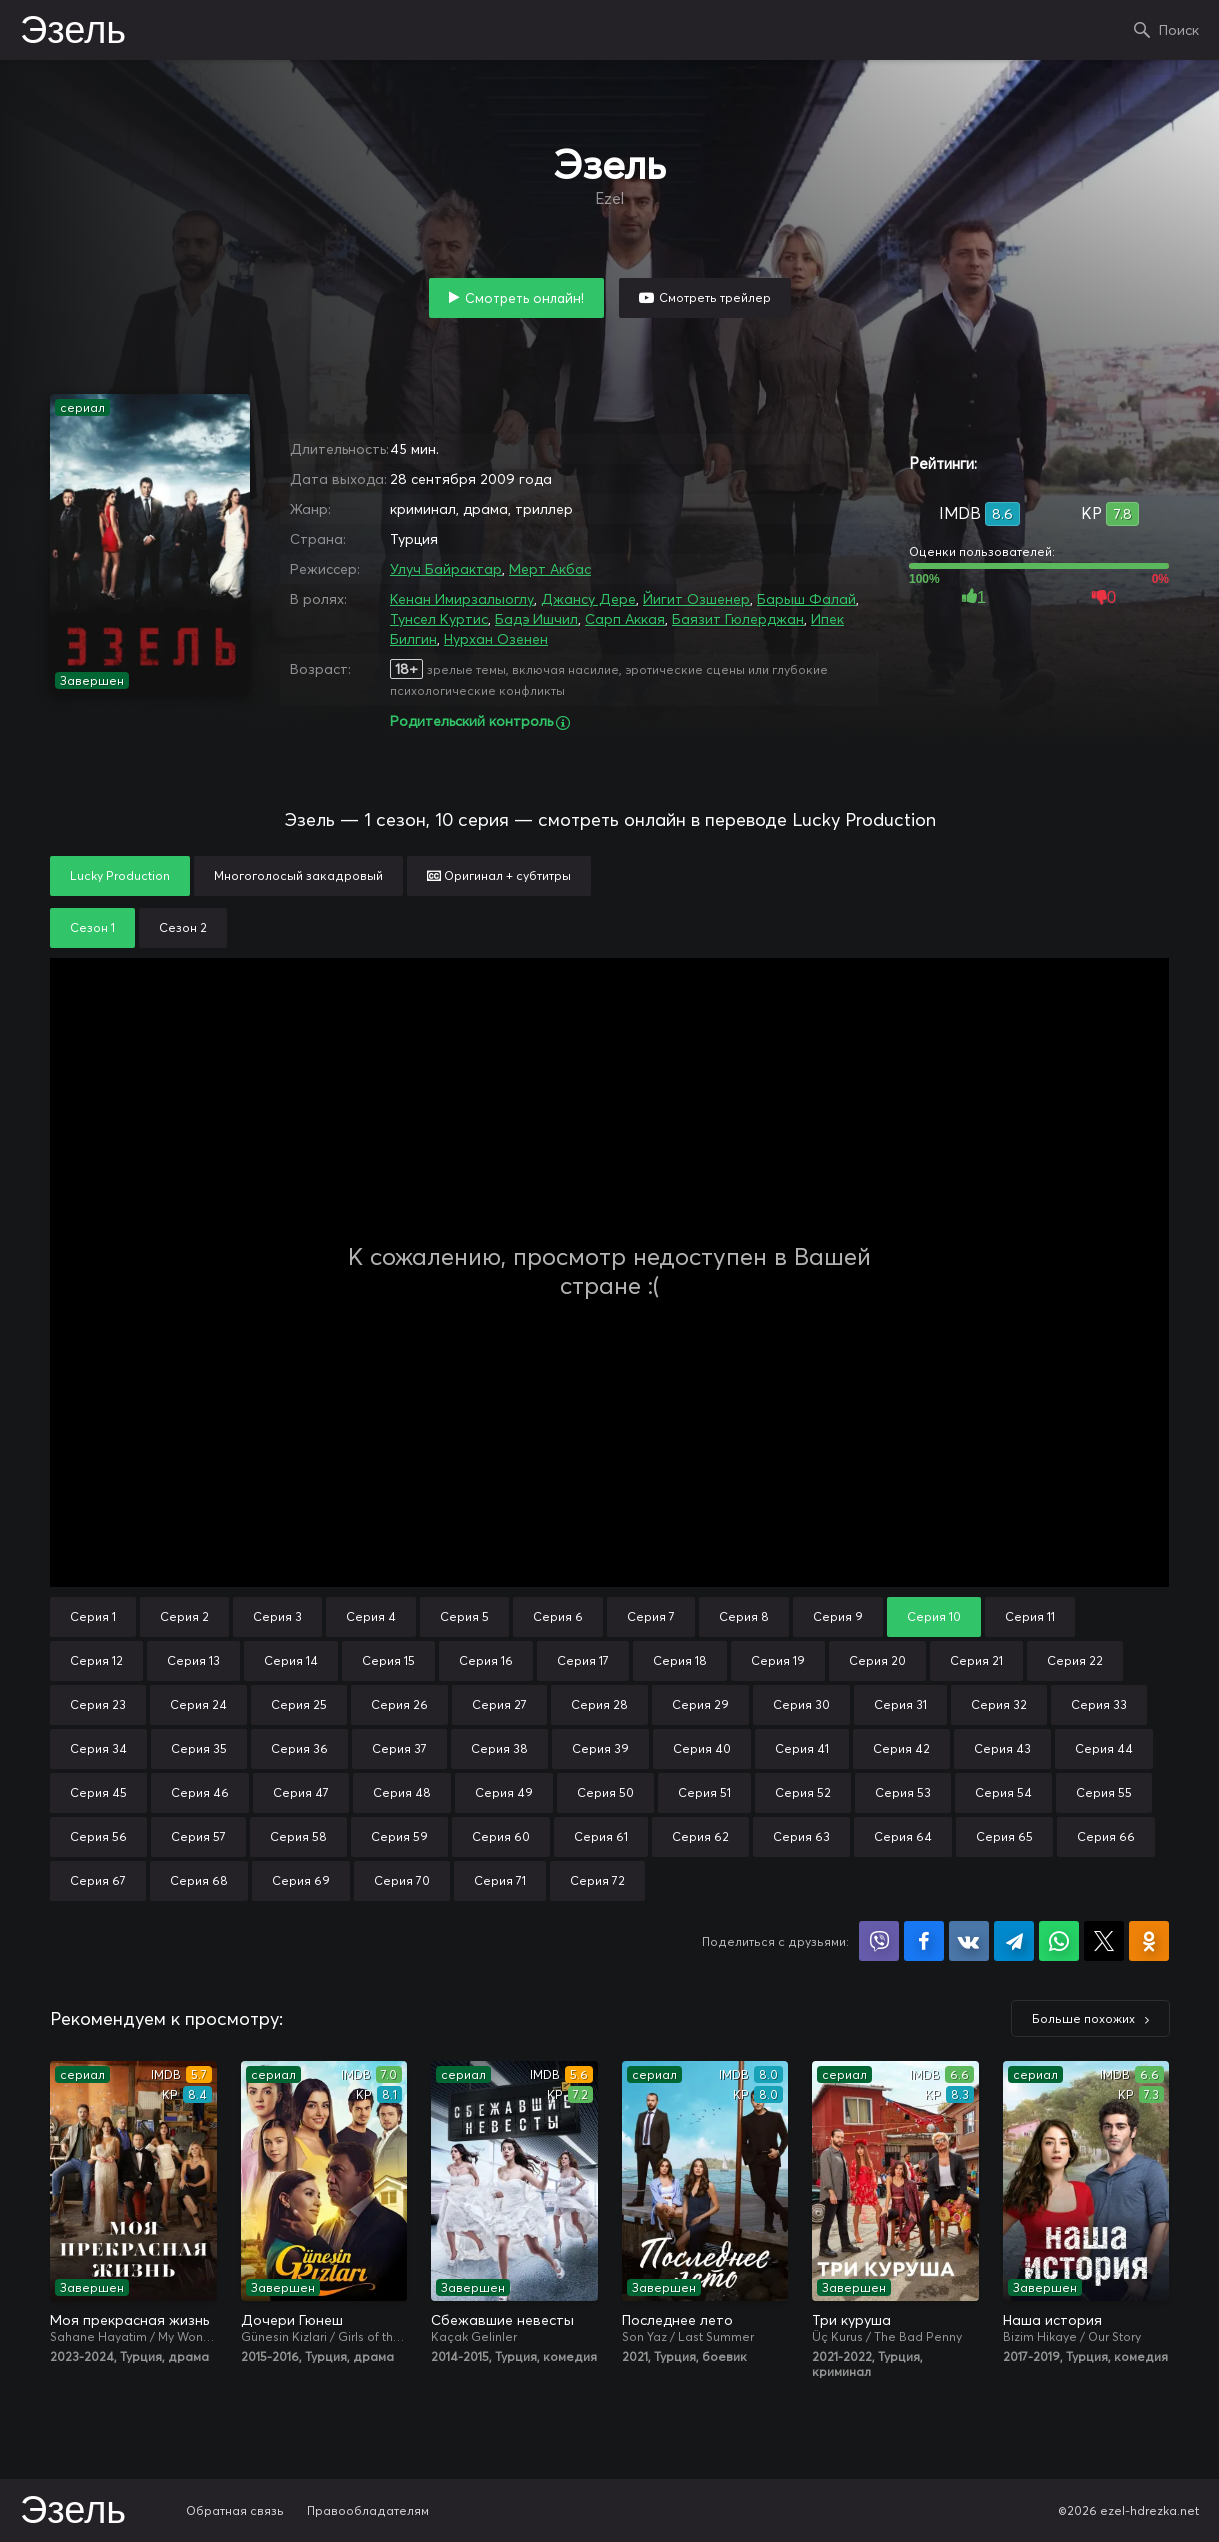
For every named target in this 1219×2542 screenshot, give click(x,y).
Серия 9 (838, 1616)
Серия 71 (500, 1880)
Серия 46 (200, 1792)
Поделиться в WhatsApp (1059, 1941)
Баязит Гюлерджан (738, 619)
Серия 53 (903, 1792)
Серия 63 (801, 1836)
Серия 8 (744, 1616)
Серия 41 (802, 1748)
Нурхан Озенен (496, 639)
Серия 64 (903, 1836)
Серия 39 (600, 1748)
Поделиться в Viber (879, 1941)
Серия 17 (583, 1660)
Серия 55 (1104, 1792)
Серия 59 (399, 1836)
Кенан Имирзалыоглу (462, 599)
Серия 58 (298, 1836)
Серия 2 (184, 1616)
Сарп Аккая (625, 619)
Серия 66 (1106, 1836)
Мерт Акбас (550, 569)
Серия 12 (96, 1660)
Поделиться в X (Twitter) (1104, 1941)
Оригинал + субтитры (499, 875)
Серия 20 (877, 1660)
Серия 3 (277, 1616)
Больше (1083, 2018)
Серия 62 (700, 1836)
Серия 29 (700, 1704)
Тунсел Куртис (439, 619)
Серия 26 (399, 1704)
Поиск (1179, 30)
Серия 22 (1075, 1660)
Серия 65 (1004, 1836)
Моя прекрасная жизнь (129, 2320)
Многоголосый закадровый (298, 875)
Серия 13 (193, 1660)
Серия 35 (199, 1748)
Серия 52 (803, 1792)
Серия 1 (93, 1616)
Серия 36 (299, 1748)
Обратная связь (235, 2510)
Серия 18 (680, 1660)
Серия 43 (1002, 1748)
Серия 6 (558, 1616)
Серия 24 (198, 1704)
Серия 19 (778, 1660)
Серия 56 (98, 1836)
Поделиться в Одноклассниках (1149, 1941)
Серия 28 (599, 1704)
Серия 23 (98, 1704)
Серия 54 (1003, 1792)
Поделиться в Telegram (1014, 1941)
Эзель (73, 32)
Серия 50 (605, 1792)
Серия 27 (499, 1704)
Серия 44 (1104, 1748)
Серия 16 (486, 1660)
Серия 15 (388, 1660)
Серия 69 (301, 1880)
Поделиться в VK (969, 1941)
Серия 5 (464, 1616)
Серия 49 (504, 1792)
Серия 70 (402, 1880)
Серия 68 (199, 1880)
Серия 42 (901, 1748)
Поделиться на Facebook (924, 1941)
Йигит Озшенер (696, 599)
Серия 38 (499, 1748)
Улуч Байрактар (446, 569)
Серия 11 (1030, 1616)
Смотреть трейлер (715, 297)
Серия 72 (597, 1880)
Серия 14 (291, 1660)
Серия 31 (900, 1704)
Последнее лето (677, 2320)
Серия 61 (601, 1836)
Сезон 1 (92, 927)
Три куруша (851, 2320)
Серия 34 (98, 1748)
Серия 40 (702, 1748)
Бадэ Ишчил (536, 619)
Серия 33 (1099, 1704)
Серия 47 (301, 1792)
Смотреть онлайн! (524, 298)
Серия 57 (198, 1836)
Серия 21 (976, 1660)
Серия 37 (399, 1748)
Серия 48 (402, 1792)
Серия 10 (934, 1616)
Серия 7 (651, 1616)
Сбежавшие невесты (502, 2320)
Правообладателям (368, 2510)
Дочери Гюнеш (292, 2320)
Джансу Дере (588, 599)
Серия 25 (299, 1704)
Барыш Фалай (806, 599)
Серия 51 (704, 1792)
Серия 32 (999, 1704)
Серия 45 (98, 1792)
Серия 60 (501, 1836)
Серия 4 (371, 1616)
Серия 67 (98, 1880)
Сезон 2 (183, 927)
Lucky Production (120, 875)
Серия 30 (801, 1704)
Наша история (1052, 2320)
